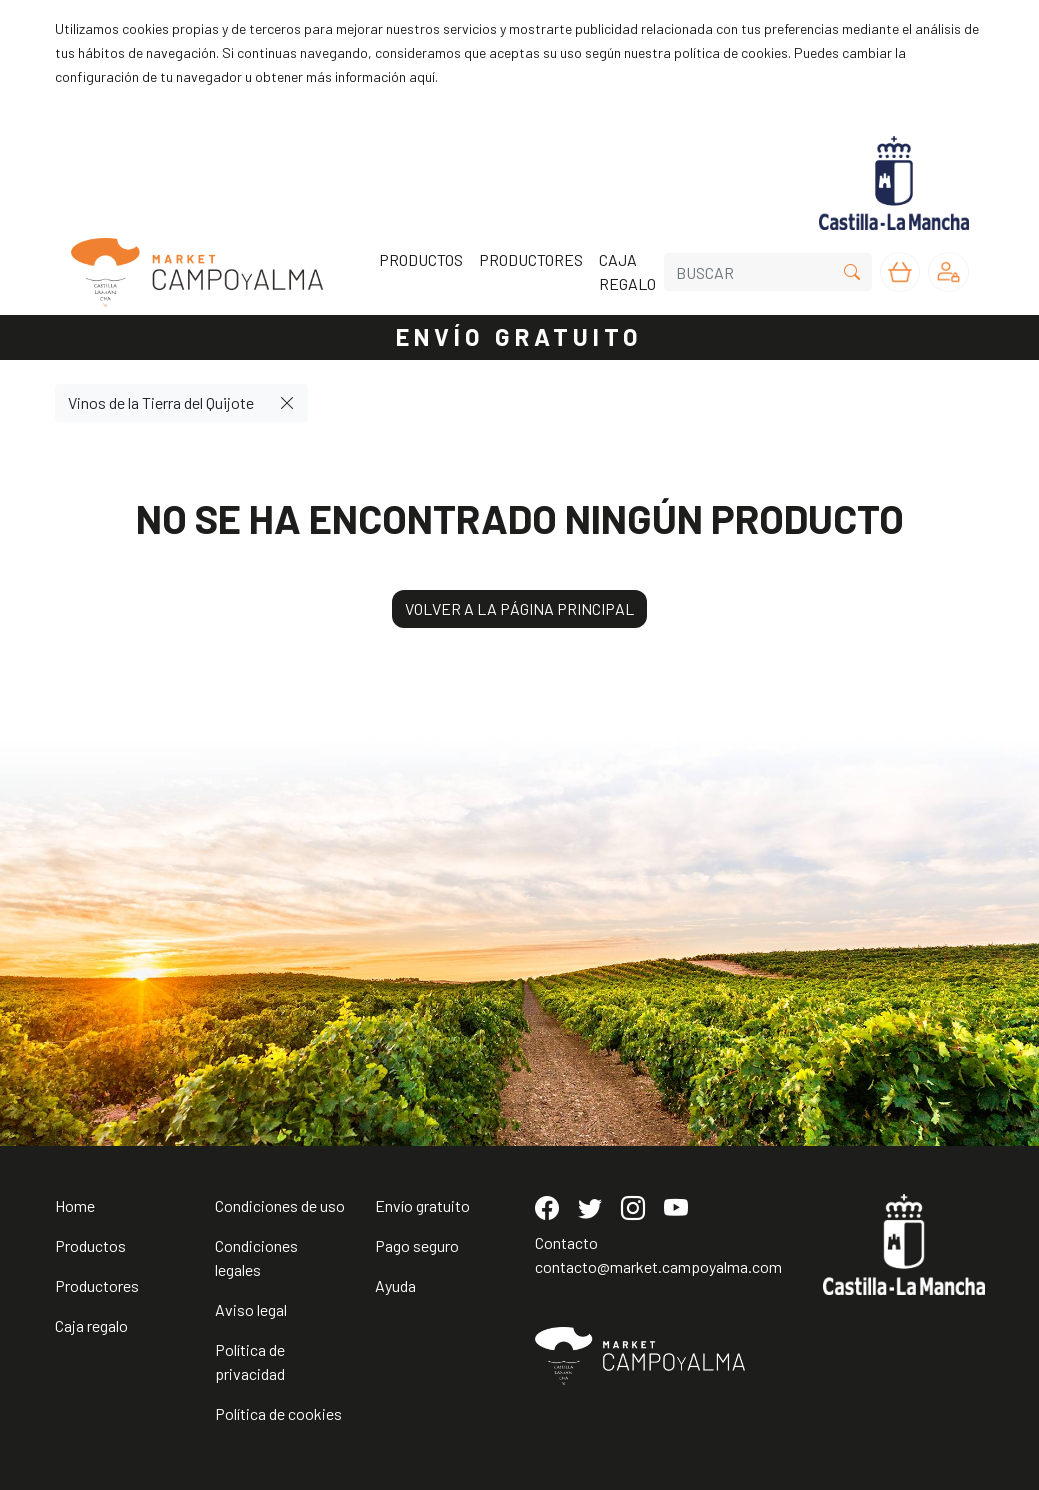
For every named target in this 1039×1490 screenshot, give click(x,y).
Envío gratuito (422, 1205)
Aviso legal (251, 1309)
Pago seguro (417, 1245)
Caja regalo (91, 1325)
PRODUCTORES (531, 259)
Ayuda (395, 1285)
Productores (97, 1285)
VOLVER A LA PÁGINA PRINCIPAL (519, 608)
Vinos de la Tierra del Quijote (161, 402)
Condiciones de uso (280, 1205)
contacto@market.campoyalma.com (658, 1266)
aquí (422, 76)
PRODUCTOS (421, 259)
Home (75, 1205)
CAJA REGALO (627, 271)
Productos (90, 1245)
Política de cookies (278, 1413)
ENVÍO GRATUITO (520, 336)
